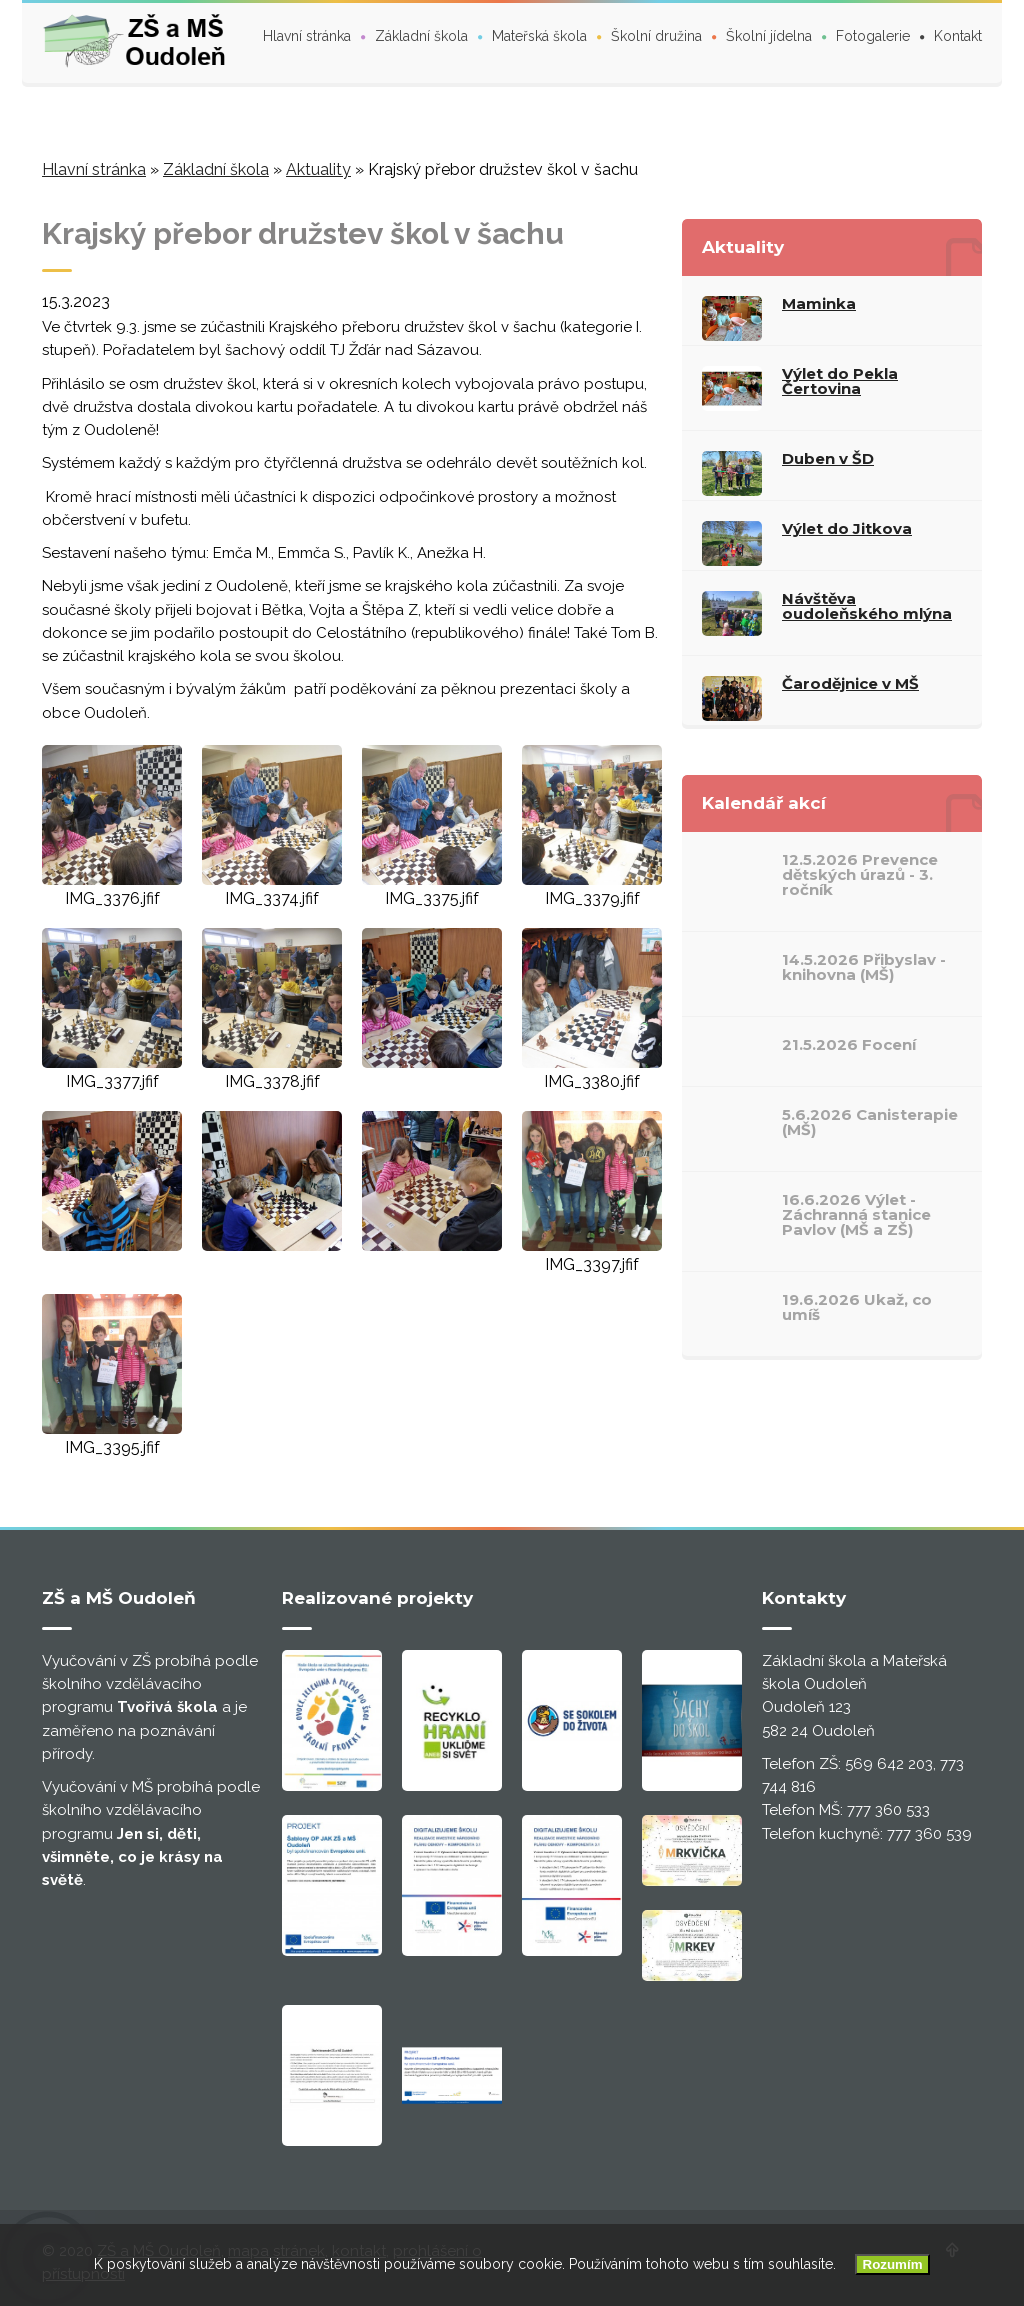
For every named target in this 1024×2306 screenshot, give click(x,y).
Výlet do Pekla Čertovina (840, 381)
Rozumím (893, 2264)
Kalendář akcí (764, 803)
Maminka (819, 303)
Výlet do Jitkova (847, 528)
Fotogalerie (873, 36)
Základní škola (421, 36)
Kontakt (958, 36)
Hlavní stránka (307, 36)
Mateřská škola (539, 36)
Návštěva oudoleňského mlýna (867, 606)
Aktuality (318, 169)
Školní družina (656, 36)
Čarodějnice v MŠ (850, 683)
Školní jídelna (769, 36)
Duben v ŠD (828, 458)
